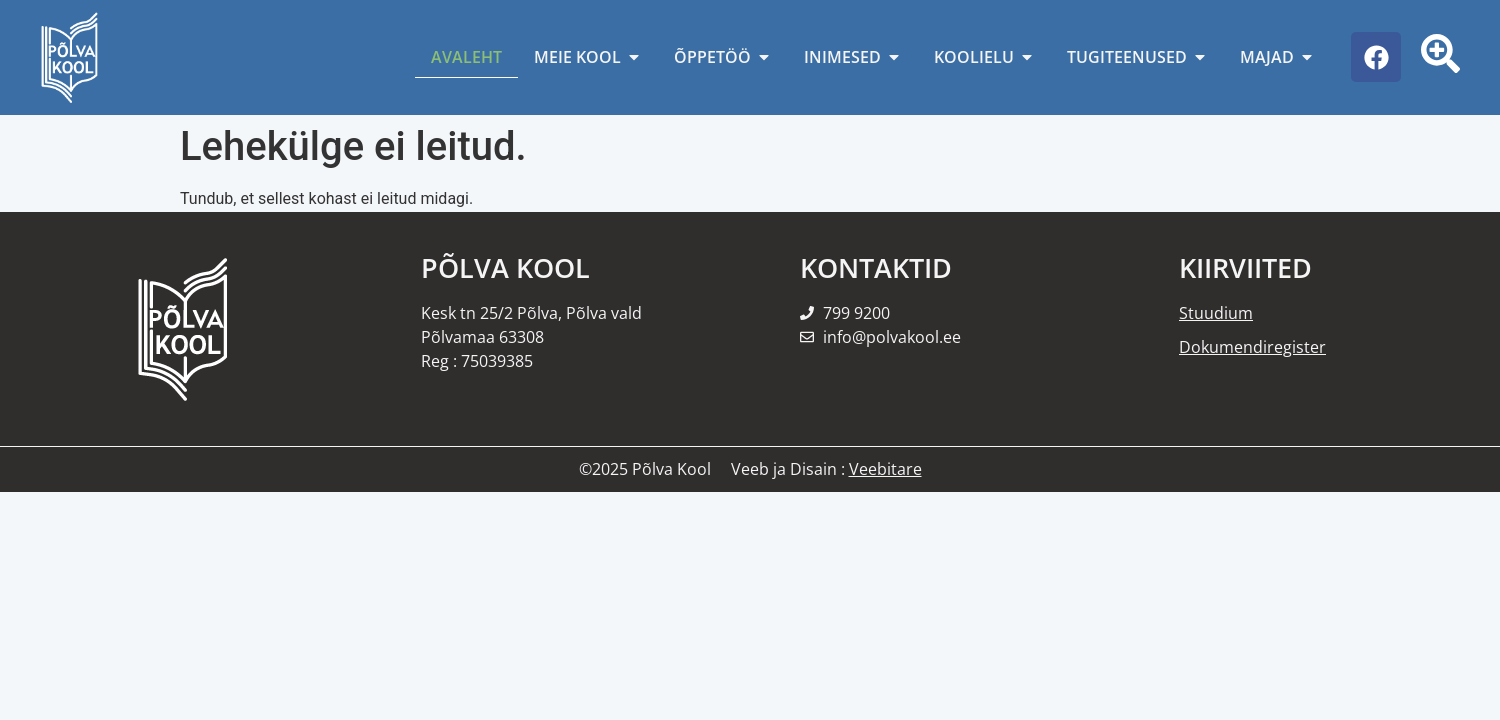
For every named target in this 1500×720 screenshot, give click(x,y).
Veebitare (885, 469)
